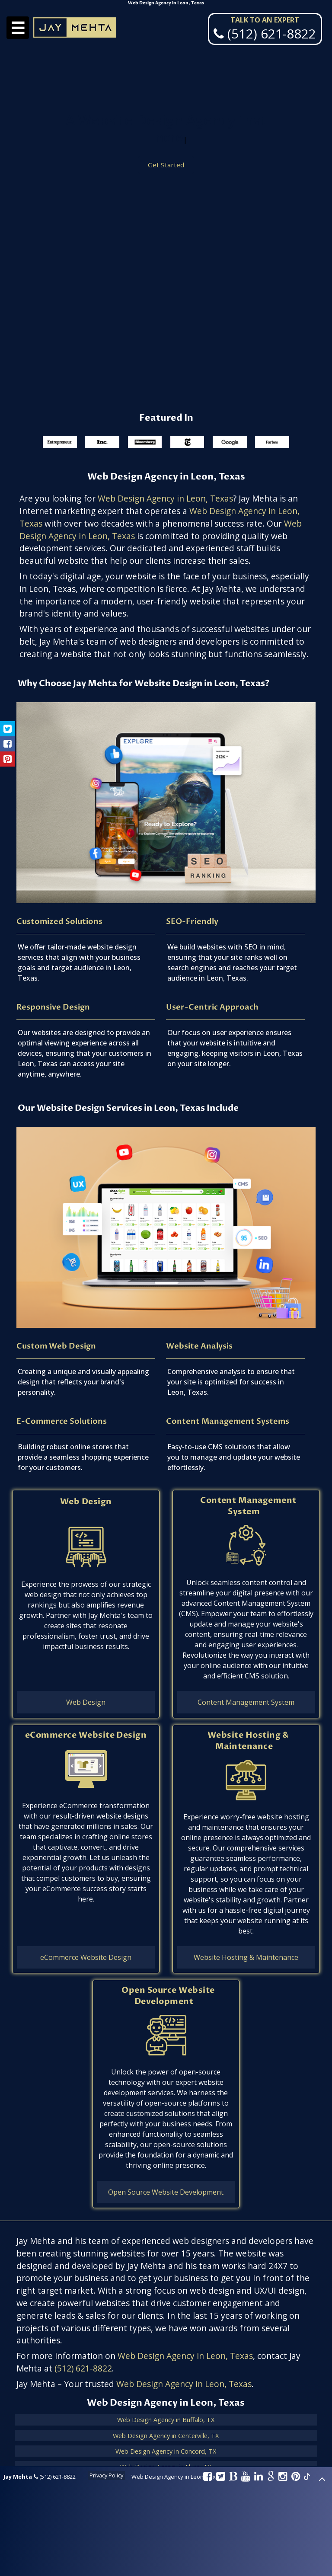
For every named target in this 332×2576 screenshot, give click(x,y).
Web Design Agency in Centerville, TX (166, 2436)
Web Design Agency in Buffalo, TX (165, 2420)
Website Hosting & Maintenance (248, 1740)
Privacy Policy (106, 2475)
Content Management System (248, 1506)
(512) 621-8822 (83, 2368)
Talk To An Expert (264, 20)
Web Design (86, 1501)
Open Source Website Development (167, 1996)
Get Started (166, 165)
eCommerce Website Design (86, 1735)
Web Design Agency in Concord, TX (165, 2451)
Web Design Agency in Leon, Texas (165, 498)
